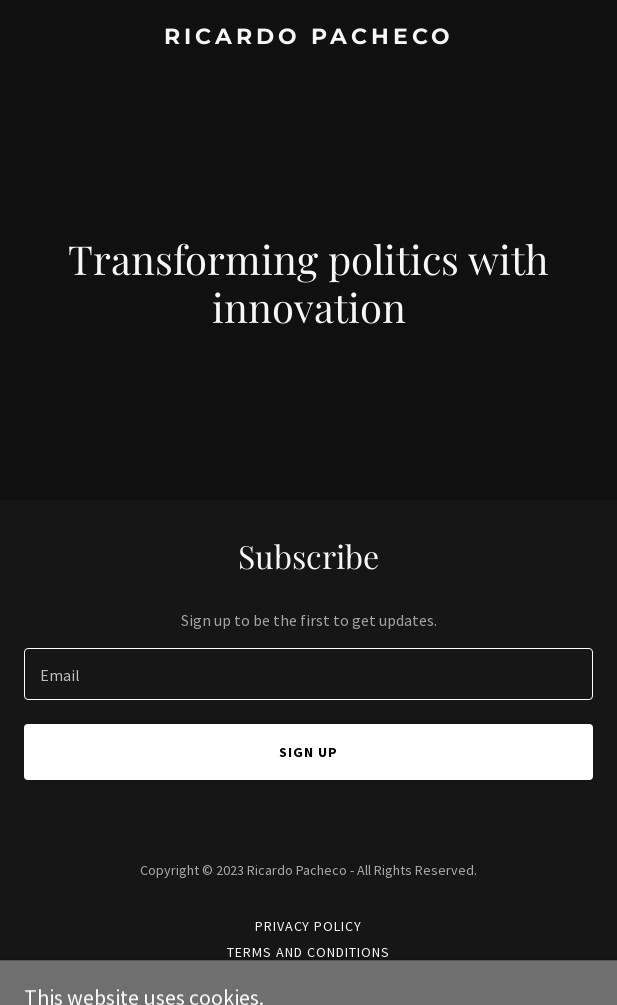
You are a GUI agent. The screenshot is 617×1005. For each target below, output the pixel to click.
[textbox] (308, 674)
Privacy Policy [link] (309, 926)
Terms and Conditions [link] (308, 952)
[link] (308, 38)
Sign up (308, 752)
